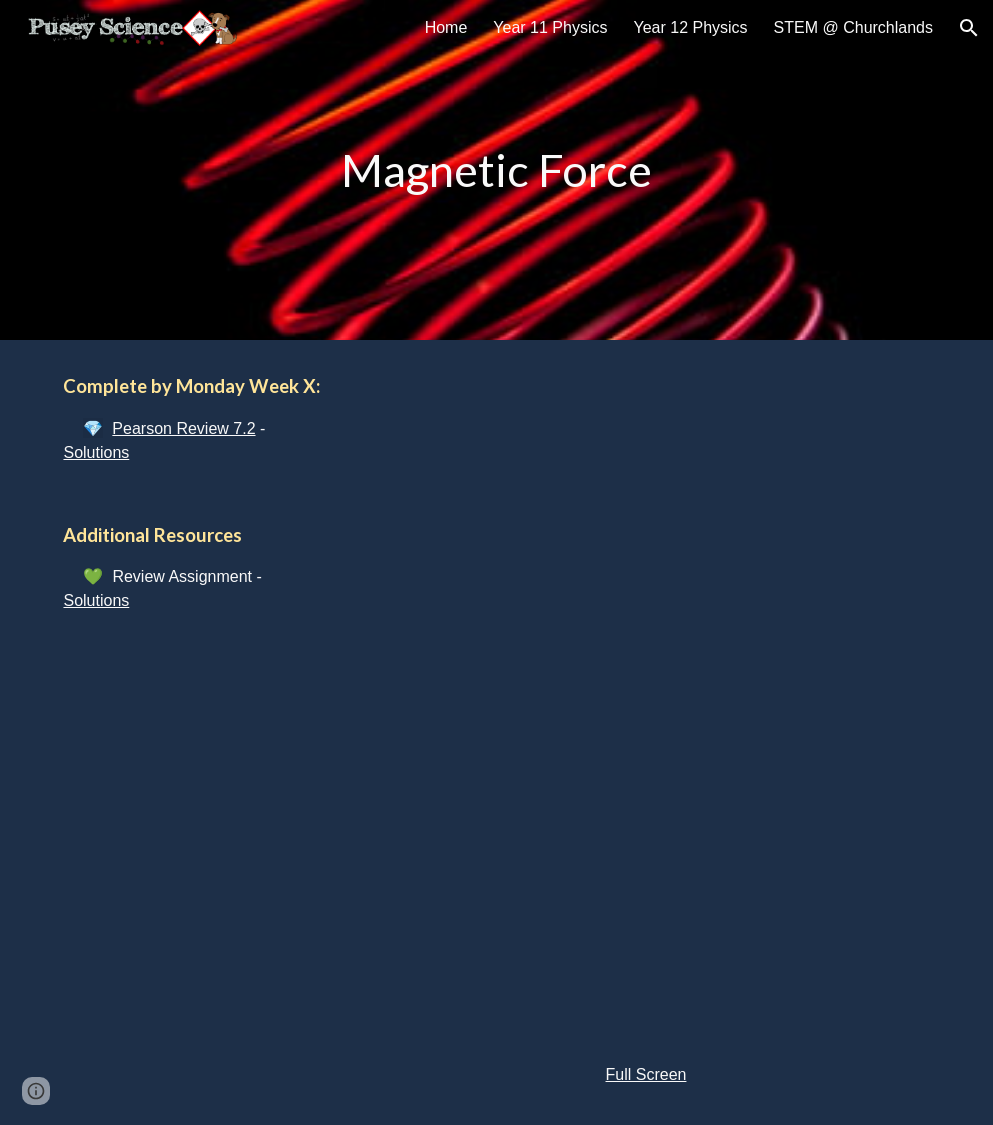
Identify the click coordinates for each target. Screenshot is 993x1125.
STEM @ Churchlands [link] (853, 27)
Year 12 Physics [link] (690, 27)
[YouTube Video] (646, 514)
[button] (969, 28)
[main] (496, 170)
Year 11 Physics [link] (550, 27)
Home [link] (446, 27)
